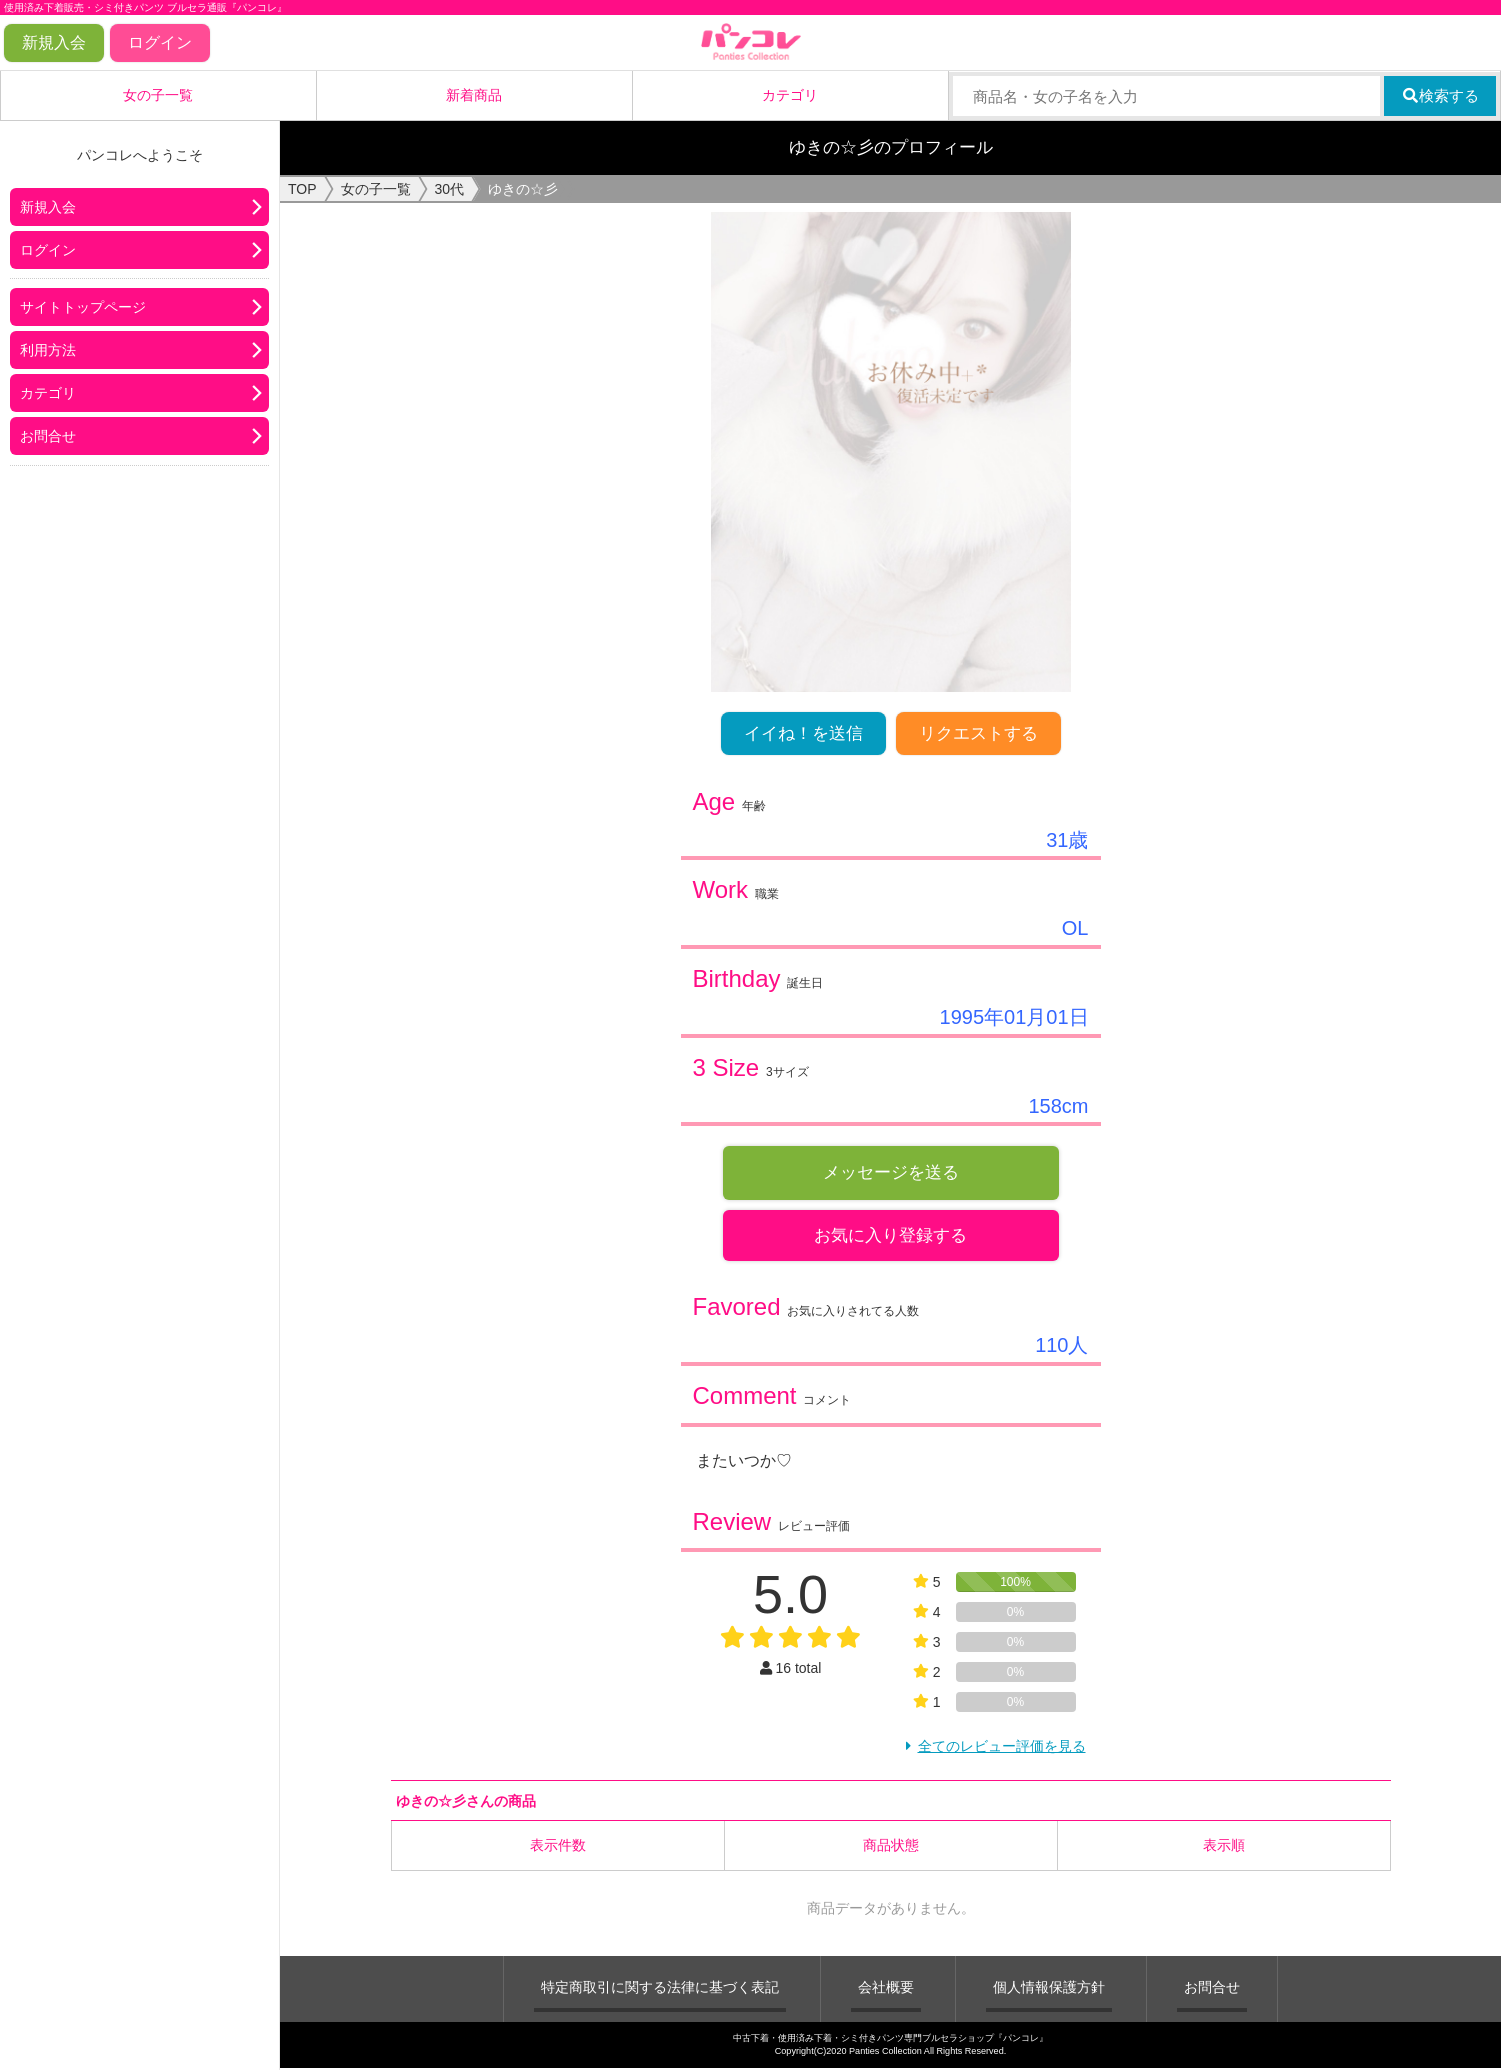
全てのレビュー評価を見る (1002, 1749)
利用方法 (48, 350)
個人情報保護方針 (1049, 1990)
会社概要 (886, 1990)
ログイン (160, 42)
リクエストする (978, 733)
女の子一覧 (158, 95)
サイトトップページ (83, 307)
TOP (302, 189)
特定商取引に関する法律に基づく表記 (660, 1990)
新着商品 (474, 95)
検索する (1440, 95)
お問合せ (48, 436)
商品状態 (891, 1848)
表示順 (1224, 1848)
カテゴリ (790, 95)
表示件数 (558, 1848)
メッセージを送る (891, 1172)
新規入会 (54, 42)
